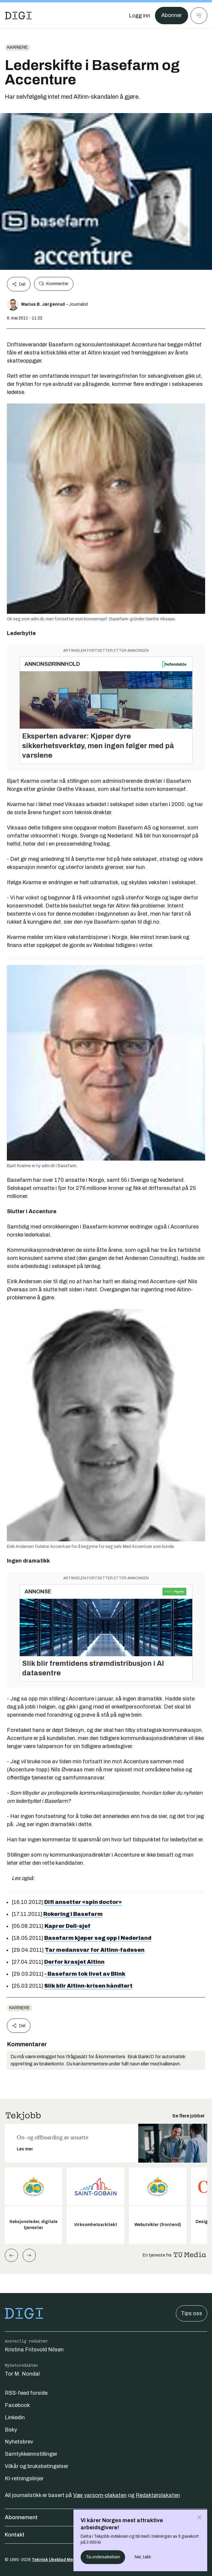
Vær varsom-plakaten (100, 2495)
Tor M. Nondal (22, 2374)
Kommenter (53, 283)
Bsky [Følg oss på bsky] (11, 2430)
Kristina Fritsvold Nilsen (34, 2350)
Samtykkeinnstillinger (31, 2454)
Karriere (17, 47)
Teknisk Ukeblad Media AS (59, 2559)
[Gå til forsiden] (18, 15)
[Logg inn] (139, 15)
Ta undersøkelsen (103, 2557)
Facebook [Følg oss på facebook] (17, 2405)
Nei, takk (143, 2557)
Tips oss (191, 2313)
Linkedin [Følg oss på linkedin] (15, 2417)
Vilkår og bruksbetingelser (36, 2466)
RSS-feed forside (26, 2393)
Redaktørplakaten (158, 2495)
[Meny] (199, 15)
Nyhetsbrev (19, 2442)
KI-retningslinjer (24, 2478)
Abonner (171, 16)
